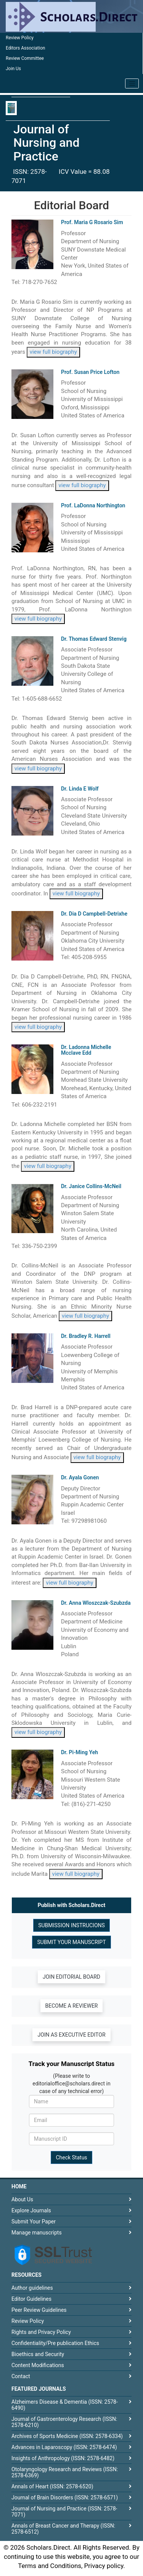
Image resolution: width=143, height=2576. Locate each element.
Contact (20, 2376)
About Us (22, 2199)
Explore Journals (31, 2210)
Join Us (13, 68)
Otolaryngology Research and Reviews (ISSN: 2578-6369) (64, 2472)
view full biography (53, 351)
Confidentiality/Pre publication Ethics (55, 2343)
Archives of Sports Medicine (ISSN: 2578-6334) (67, 2436)
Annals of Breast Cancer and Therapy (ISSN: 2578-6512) (63, 2529)
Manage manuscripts (36, 2233)
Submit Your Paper (33, 2221)
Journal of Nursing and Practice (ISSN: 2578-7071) (64, 2511)
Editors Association (25, 48)
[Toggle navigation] (132, 83)
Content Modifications (37, 2365)
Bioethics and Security (37, 2354)
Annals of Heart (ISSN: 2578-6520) (52, 2486)
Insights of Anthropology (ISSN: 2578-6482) (62, 2458)
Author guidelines (32, 2288)
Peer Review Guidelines (39, 2310)
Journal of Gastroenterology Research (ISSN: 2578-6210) (64, 2422)
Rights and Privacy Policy (41, 2332)
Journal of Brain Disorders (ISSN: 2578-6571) (64, 2497)
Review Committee (25, 58)
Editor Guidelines (31, 2299)
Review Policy (20, 37)
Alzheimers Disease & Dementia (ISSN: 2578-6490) (64, 2405)
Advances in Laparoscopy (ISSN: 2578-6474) (64, 2447)
